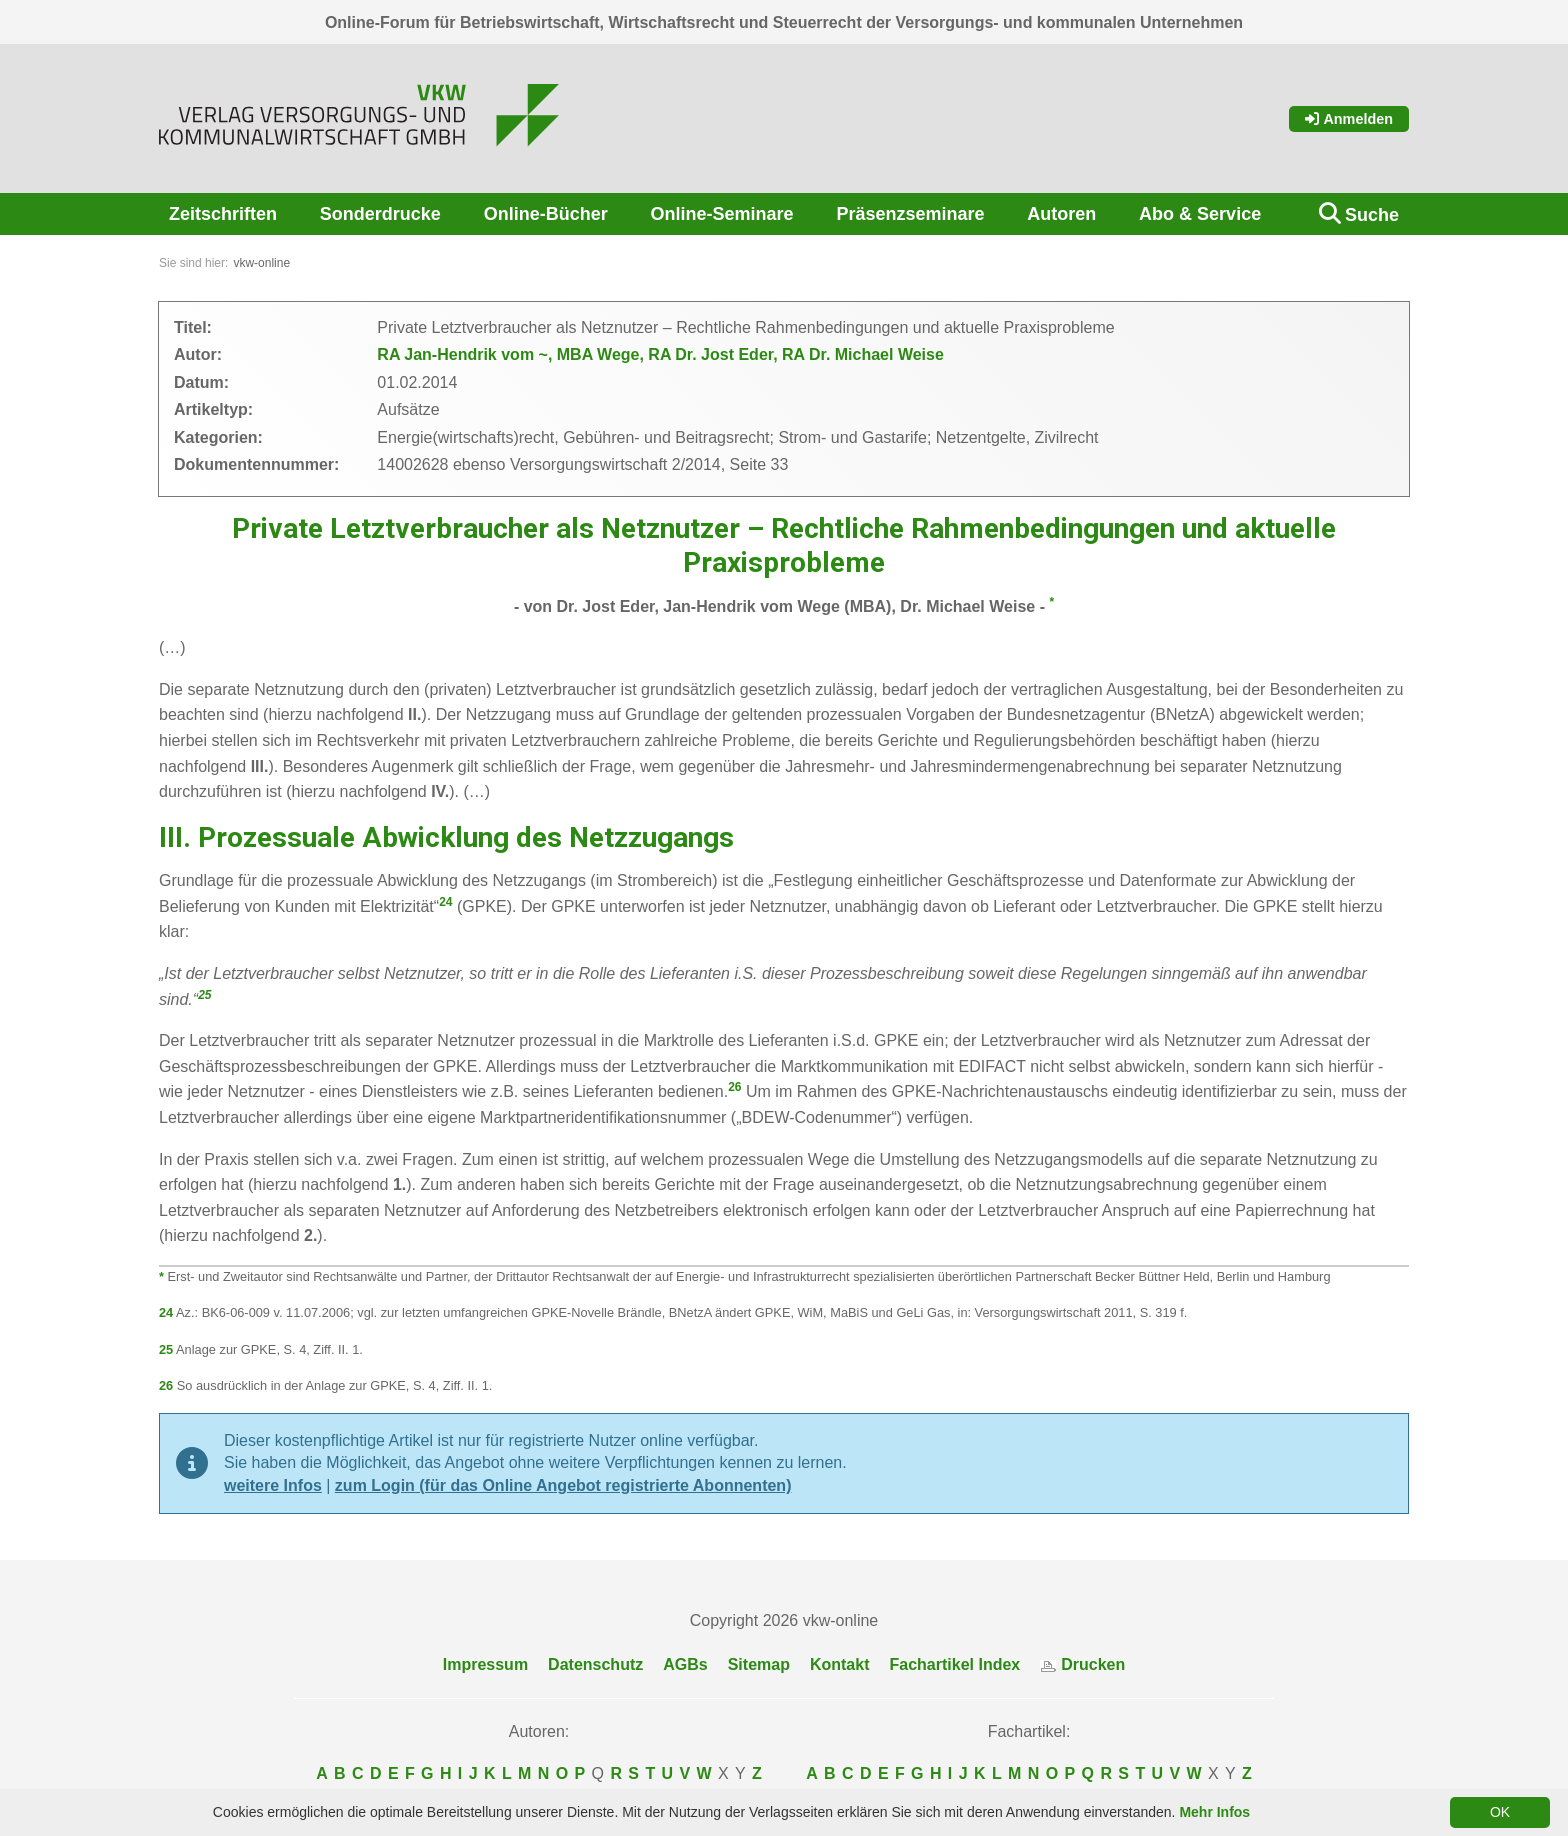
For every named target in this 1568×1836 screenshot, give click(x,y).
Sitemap (759, 1664)
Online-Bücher (546, 214)
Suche (1372, 215)
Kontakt (840, 1664)
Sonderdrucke (380, 214)
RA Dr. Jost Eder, (715, 354)
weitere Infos (273, 1485)
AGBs (685, 1664)
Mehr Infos (1214, 1812)
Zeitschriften (223, 214)
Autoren (1061, 214)
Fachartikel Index (955, 1664)
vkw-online (261, 263)
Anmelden (1349, 119)
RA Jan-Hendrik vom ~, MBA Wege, (512, 354)
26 (734, 1087)
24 (445, 902)
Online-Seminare (722, 214)
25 (204, 995)
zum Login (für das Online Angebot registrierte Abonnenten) (563, 1485)
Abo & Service (1200, 214)
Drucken (1082, 1664)
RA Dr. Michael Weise (863, 354)
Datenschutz (595, 1664)
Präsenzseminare (910, 214)
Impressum (485, 1664)
